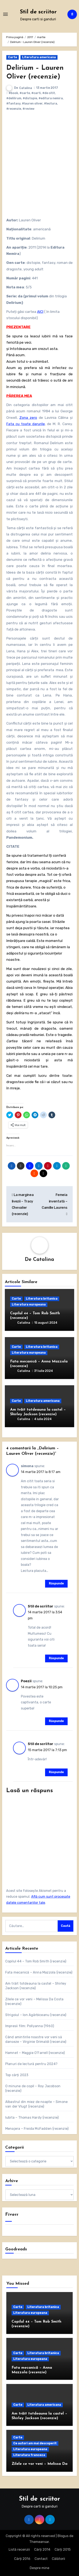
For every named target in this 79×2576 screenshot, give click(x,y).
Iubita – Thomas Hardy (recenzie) (32, 2117)
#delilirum (13, 98)
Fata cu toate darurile (25, 424)
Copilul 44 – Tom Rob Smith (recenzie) (35, 1961)
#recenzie (13, 109)
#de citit (48, 93)
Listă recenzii (19, 2549)
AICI (40, 312)
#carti (36, 93)
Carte (12, 57)
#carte (25, 93)
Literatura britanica (42, 1298)
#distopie (30, 98)
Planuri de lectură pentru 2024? (31, 2064)
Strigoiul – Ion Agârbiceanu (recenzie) (35, 2015)
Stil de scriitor (38, 12)
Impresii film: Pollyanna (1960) (29, 2026)
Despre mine (39, 2568)
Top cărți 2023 (16, 2075)
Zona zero (28, 417)
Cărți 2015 (63, 2549)
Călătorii (58, 2559)
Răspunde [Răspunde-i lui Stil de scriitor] (56, 1658)
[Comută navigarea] (5, 14)
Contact (41, 2559)
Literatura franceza (29, 2455)
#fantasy (13, 103)
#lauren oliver (32, 103)
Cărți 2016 (22, 2559)
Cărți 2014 (42, 2549)
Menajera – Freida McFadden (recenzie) (36, 2129)
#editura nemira (51, 98)
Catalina (25, 88)
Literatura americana (39, 57)
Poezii (26, 1681)
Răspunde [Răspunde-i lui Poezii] (56, 1721)
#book (13, 93)
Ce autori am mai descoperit (35, 2443)
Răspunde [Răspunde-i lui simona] (56, 1583)
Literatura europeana (29, 1304)
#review (28, 109)
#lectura (50, 103)
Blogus (63, 2536)
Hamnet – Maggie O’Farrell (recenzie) (35, 2053)
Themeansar (39, 2542)
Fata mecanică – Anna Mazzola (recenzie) (38, 1972)
